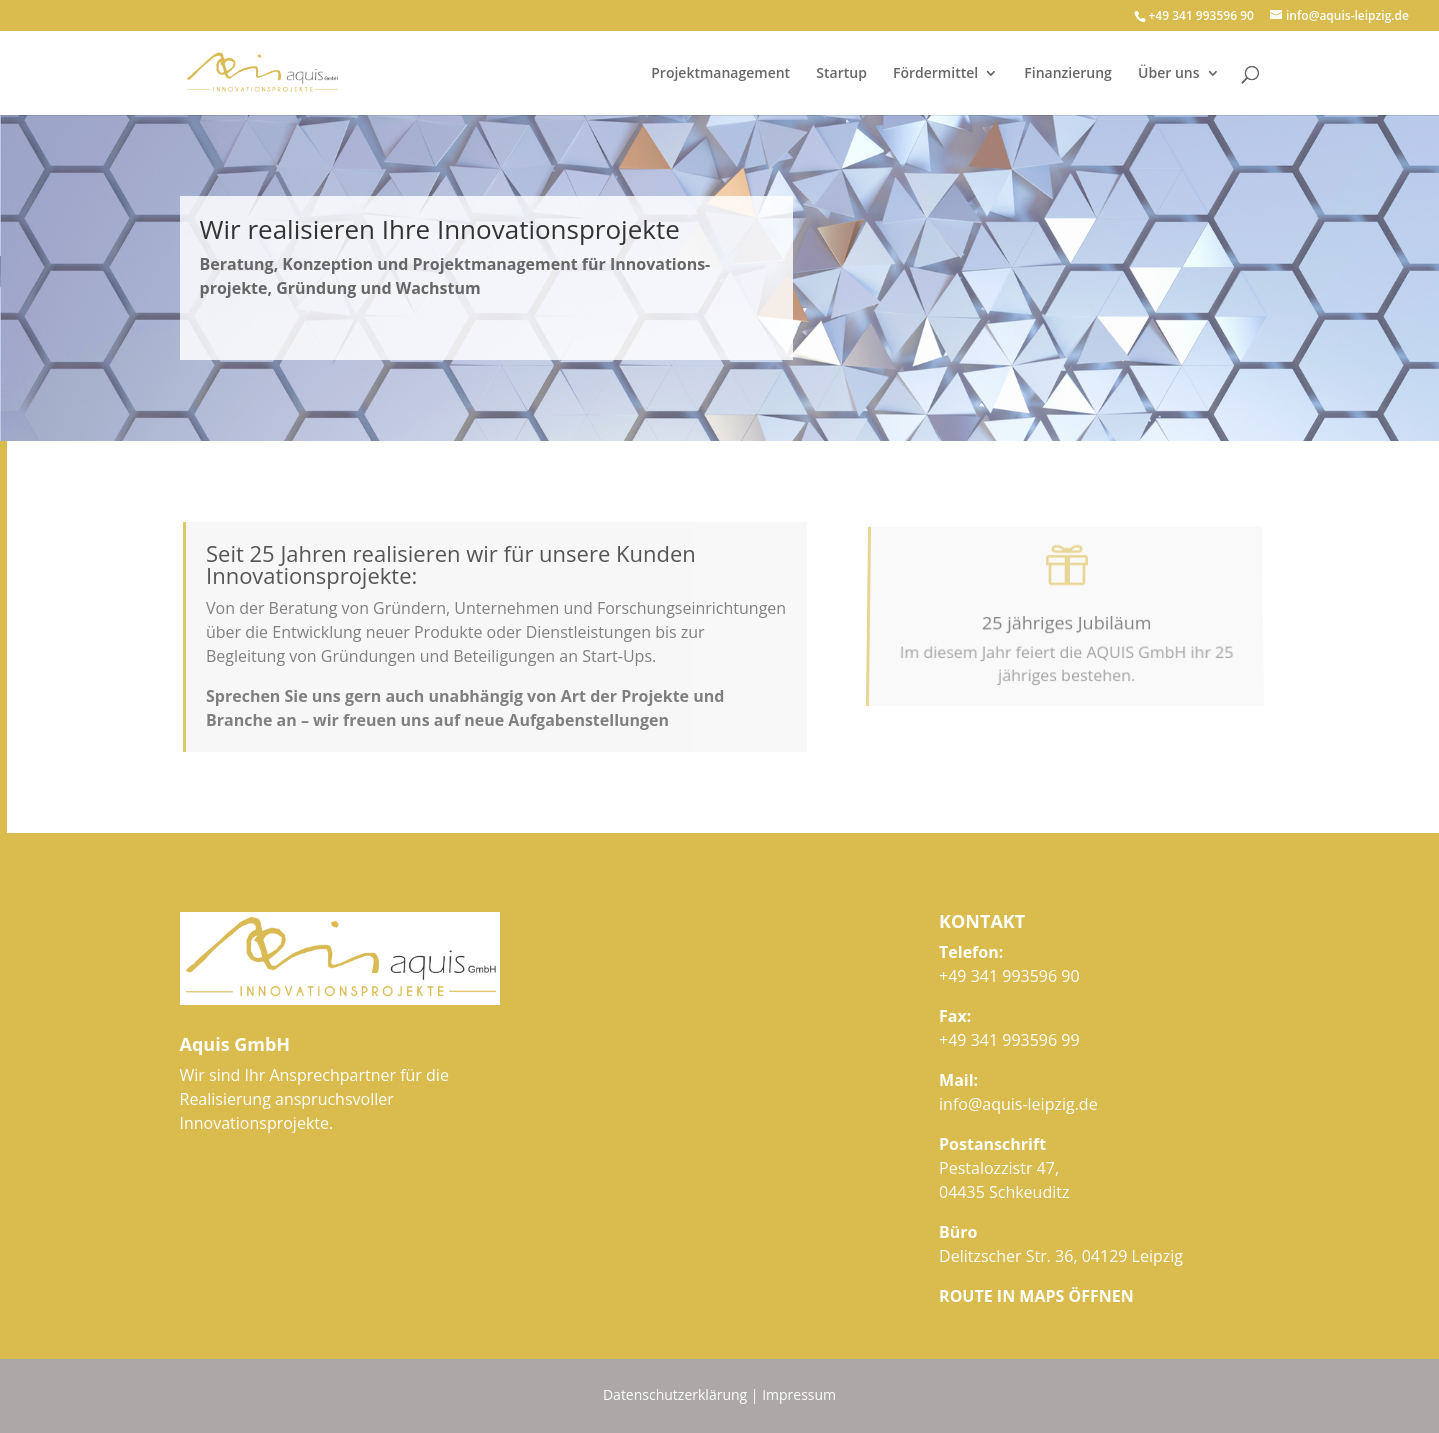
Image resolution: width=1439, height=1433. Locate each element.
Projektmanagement (720, 74)
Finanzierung (1068, 74)
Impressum (799, 1394)
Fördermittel (935, 74)
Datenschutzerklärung (675, 1394)
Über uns (1168, 74)
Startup (841, 74)
